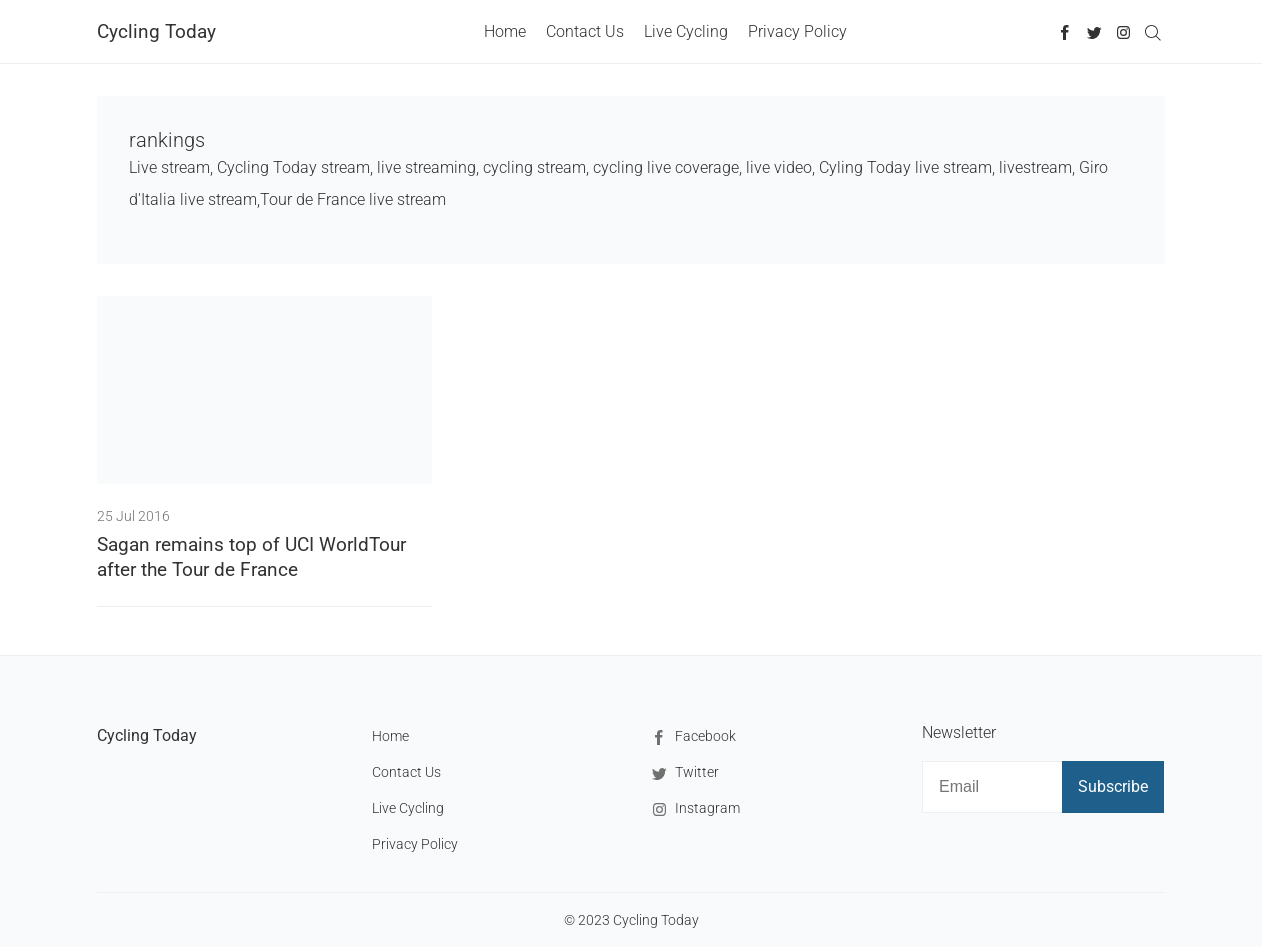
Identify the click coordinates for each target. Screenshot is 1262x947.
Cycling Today (156, 31)
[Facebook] (1065, 31)
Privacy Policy (797, 31)
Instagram (693, 809)
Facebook (691, 737)
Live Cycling (686, 31)
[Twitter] (1094, 31)
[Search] (1152, 31)
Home (505, 31)
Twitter (683, 773)
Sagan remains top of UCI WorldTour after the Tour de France (251, 557)
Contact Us (585, 31)
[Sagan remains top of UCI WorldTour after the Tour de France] (264, 390)
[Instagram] (1123, 31)
